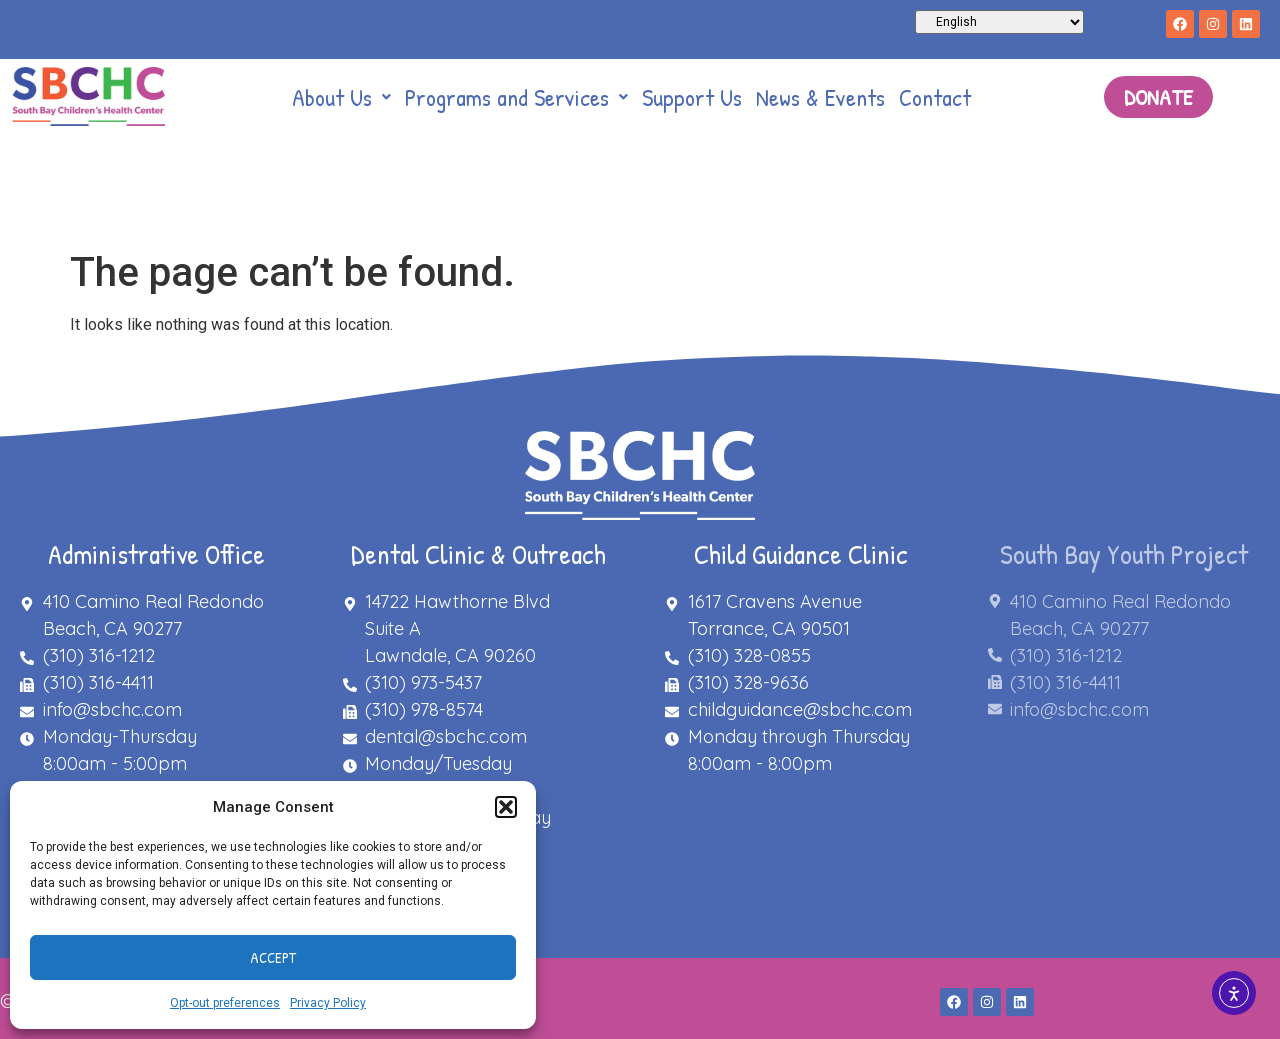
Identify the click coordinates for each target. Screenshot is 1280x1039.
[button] (506, 807)
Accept (273, 957)
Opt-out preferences (225, 1003)
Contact (935, 97)
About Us (341, 97)
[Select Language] (999, 22)
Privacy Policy (328, 1003)
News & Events (820, 97)
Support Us (692, 97)
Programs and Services (516, 97)
